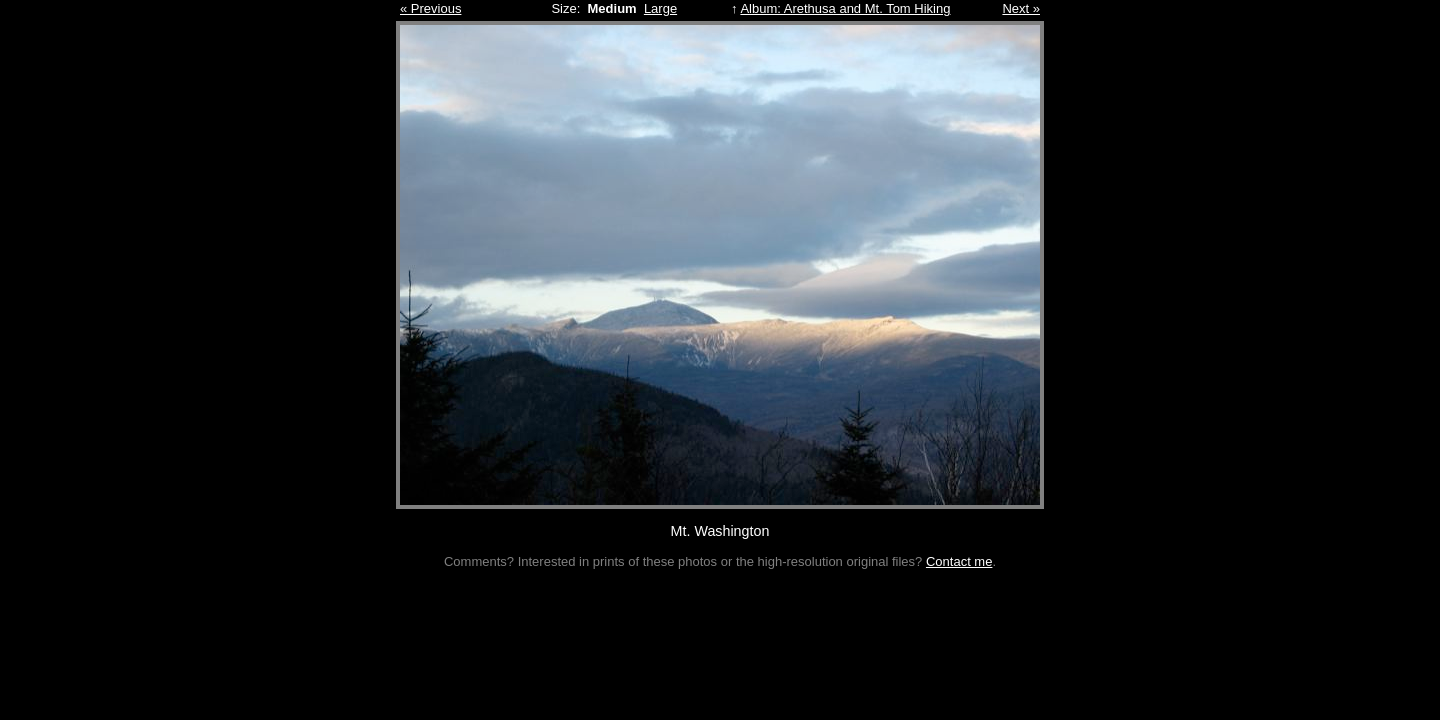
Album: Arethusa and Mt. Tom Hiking (845, 8)
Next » (1021, 8)
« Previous (430, 8)
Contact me (959, 561)
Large (660, 8)
